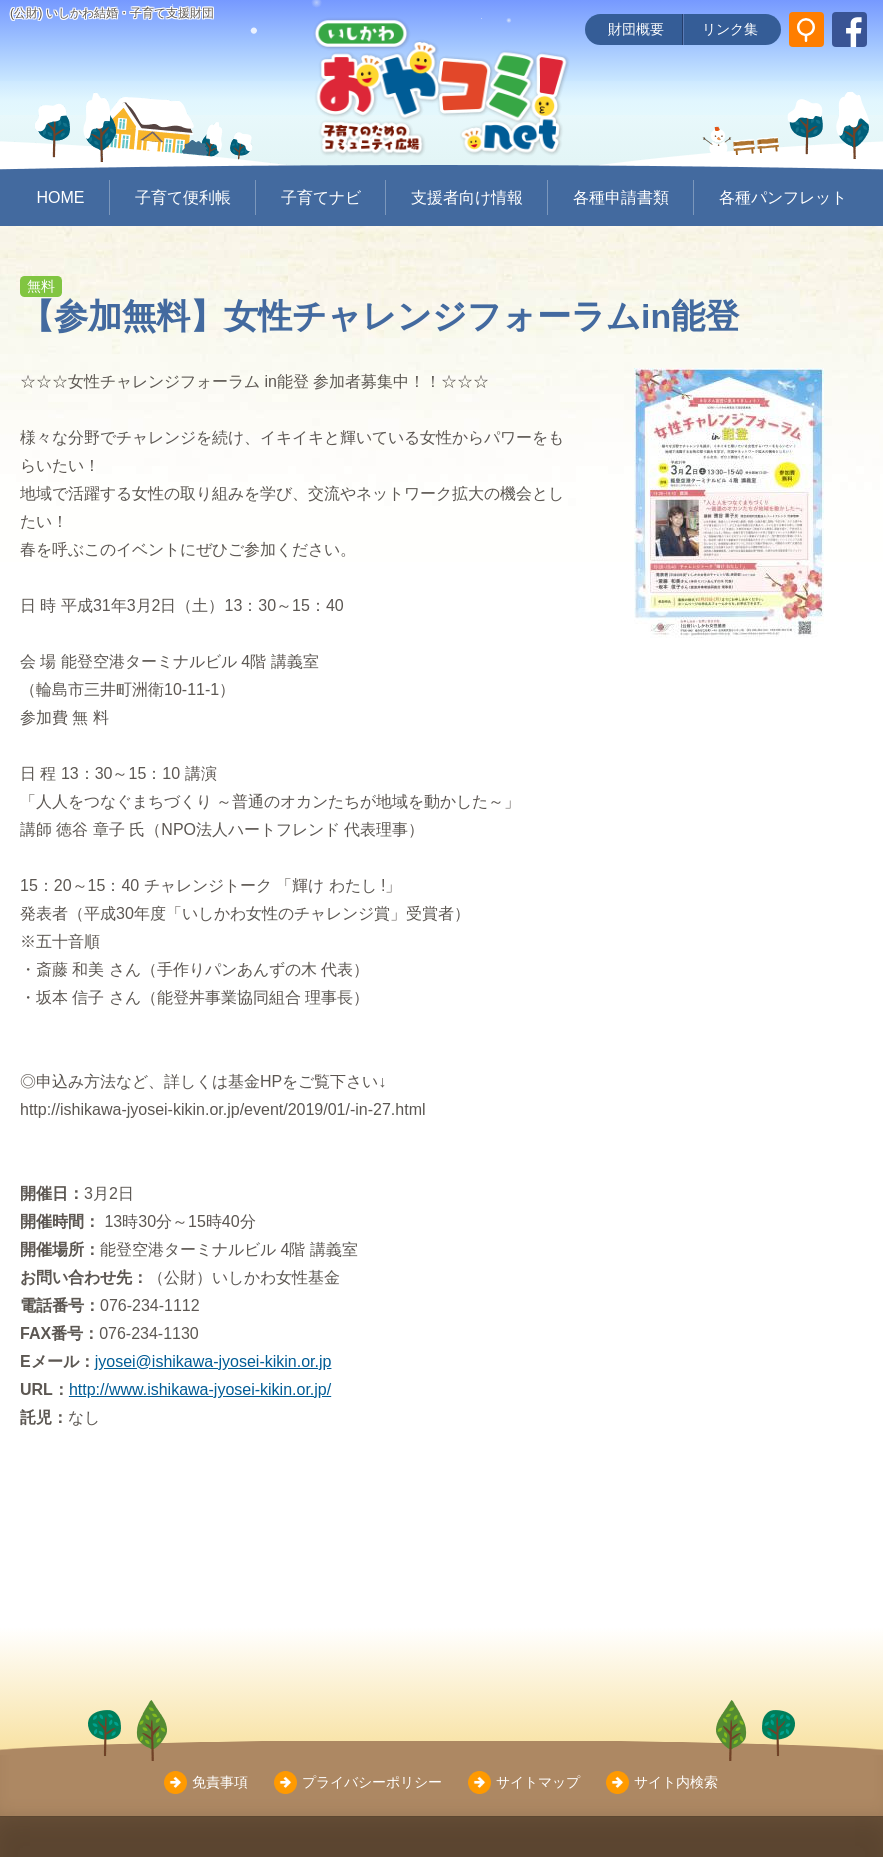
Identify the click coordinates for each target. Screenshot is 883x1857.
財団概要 (636, 29)
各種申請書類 (621, 197)
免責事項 (220, 1782)
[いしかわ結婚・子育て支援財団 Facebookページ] (849, 29)
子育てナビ (321, 197)
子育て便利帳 (183, 197)
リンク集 (730, 29)
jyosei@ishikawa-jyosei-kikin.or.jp (213, 1361)
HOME (61, 197)
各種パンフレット (783, 197)
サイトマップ (538, 1782)
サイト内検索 (676, 1782)
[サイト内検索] (806, 29)
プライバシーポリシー (372, 1782)
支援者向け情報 (467, 197)
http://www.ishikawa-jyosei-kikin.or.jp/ (200, 1389)
